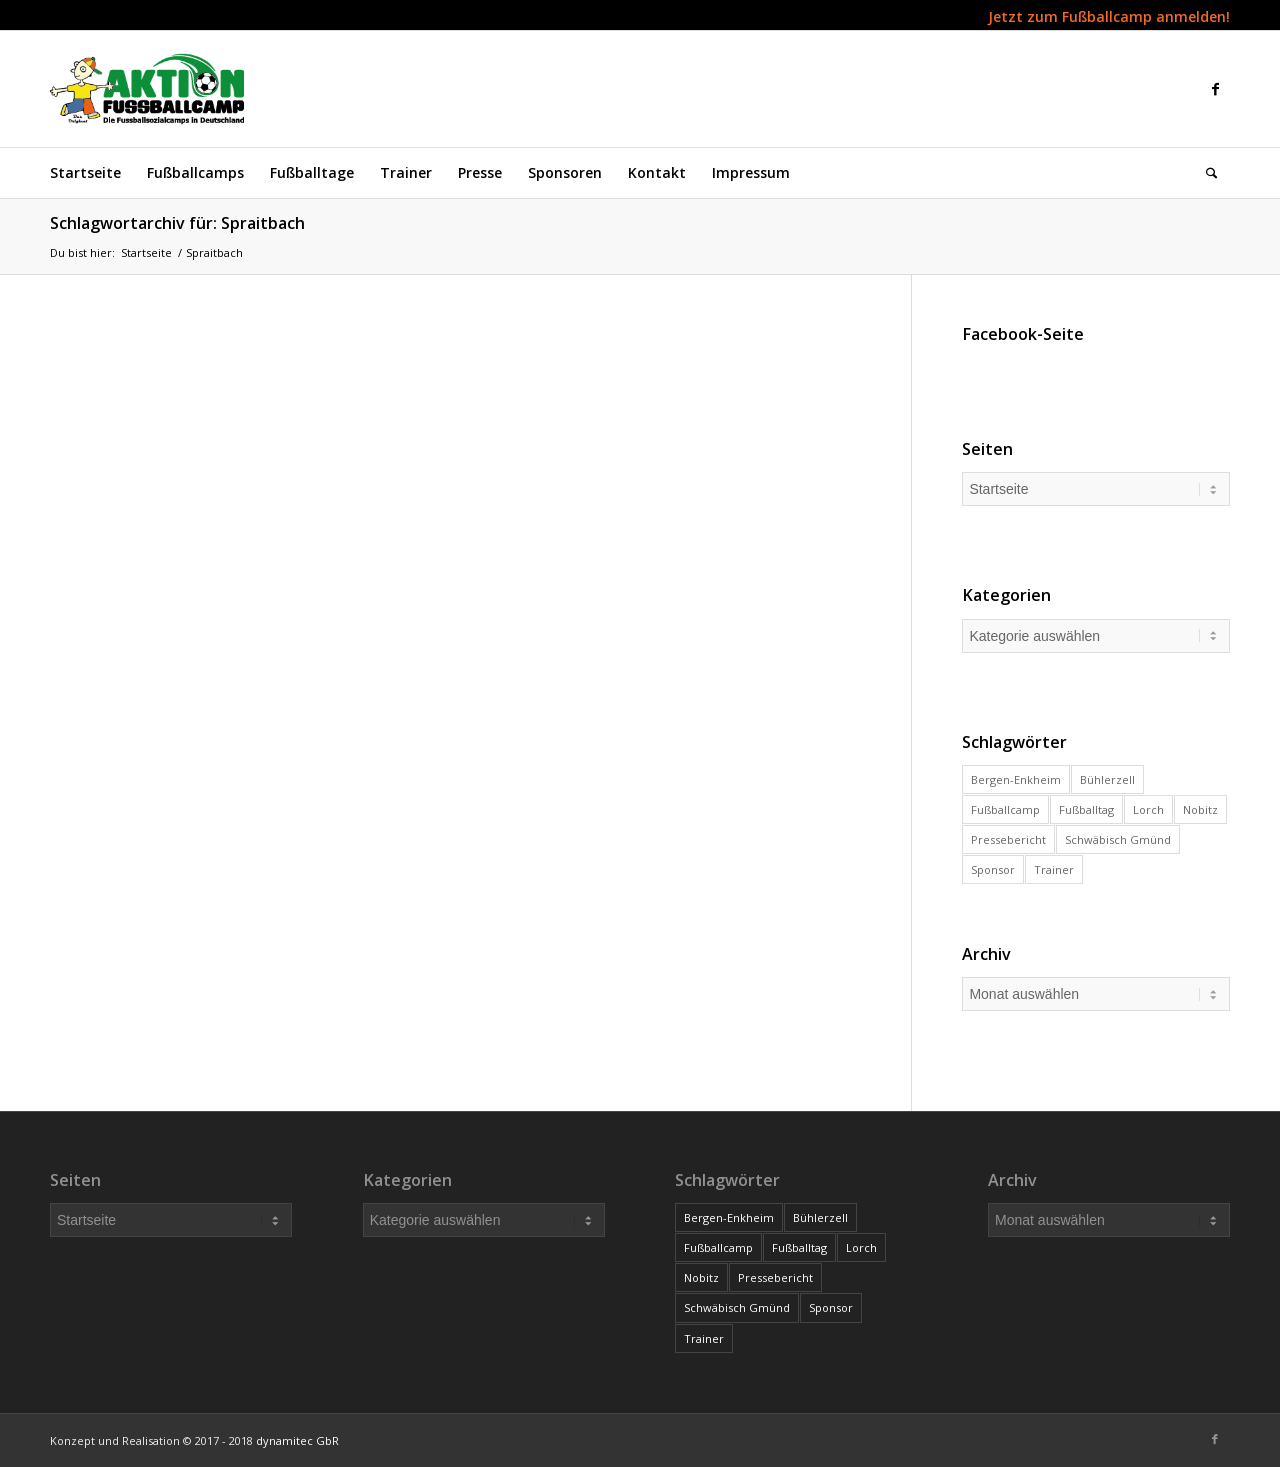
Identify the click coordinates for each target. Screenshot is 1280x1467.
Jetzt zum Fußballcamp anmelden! (1109, 16)
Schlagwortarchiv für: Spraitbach (177, 223)
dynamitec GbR (297, 1440)
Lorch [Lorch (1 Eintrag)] (1148, 809)
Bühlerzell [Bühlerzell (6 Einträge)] (1107, 779)
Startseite (146, 252)
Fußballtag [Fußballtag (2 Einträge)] (1086, 809)
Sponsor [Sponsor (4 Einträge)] (993, 869)
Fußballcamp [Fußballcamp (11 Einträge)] (1005, 809)
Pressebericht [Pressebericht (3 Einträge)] (1008, 839)
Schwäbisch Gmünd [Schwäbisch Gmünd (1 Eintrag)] (1118, 839)
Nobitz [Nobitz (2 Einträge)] (1200, 809)
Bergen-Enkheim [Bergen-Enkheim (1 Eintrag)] (1016, 779)
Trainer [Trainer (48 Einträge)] (1054, 869)
